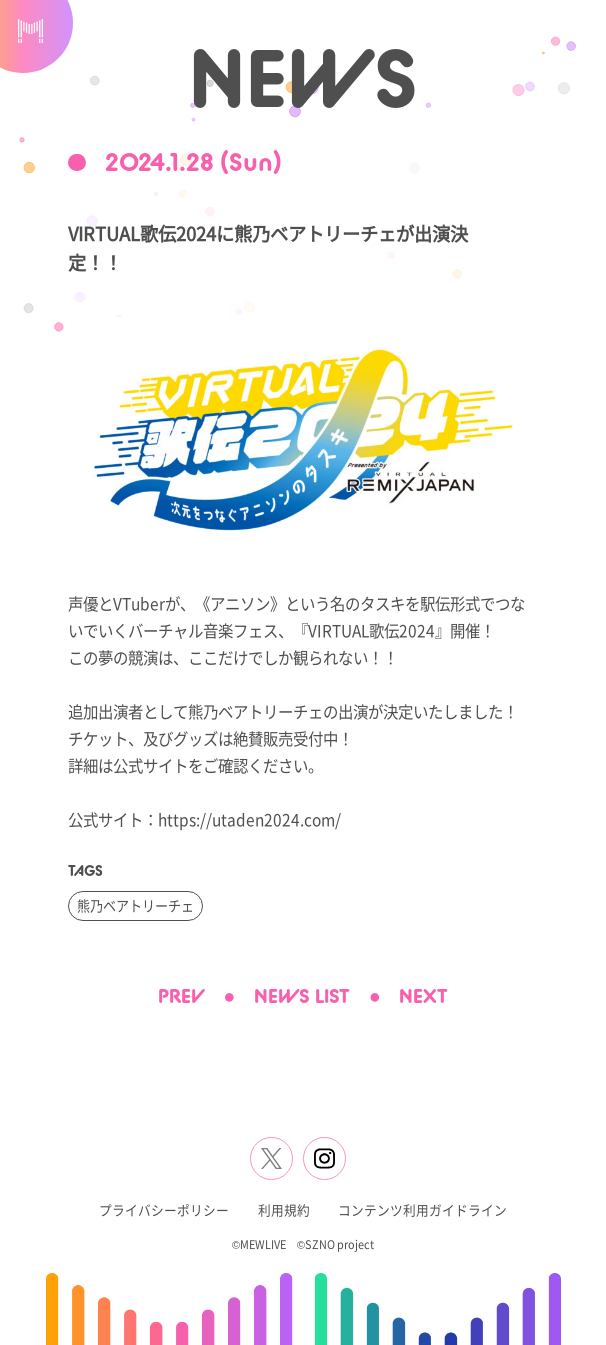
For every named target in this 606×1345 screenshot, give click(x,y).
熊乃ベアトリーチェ (135, 905)
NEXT (423, 995)
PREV (181, 995)
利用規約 (284, 1209)
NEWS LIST (302, 995)
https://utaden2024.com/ (249, 819)
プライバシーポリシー (164, 1209)
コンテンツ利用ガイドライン (422, 1209)
